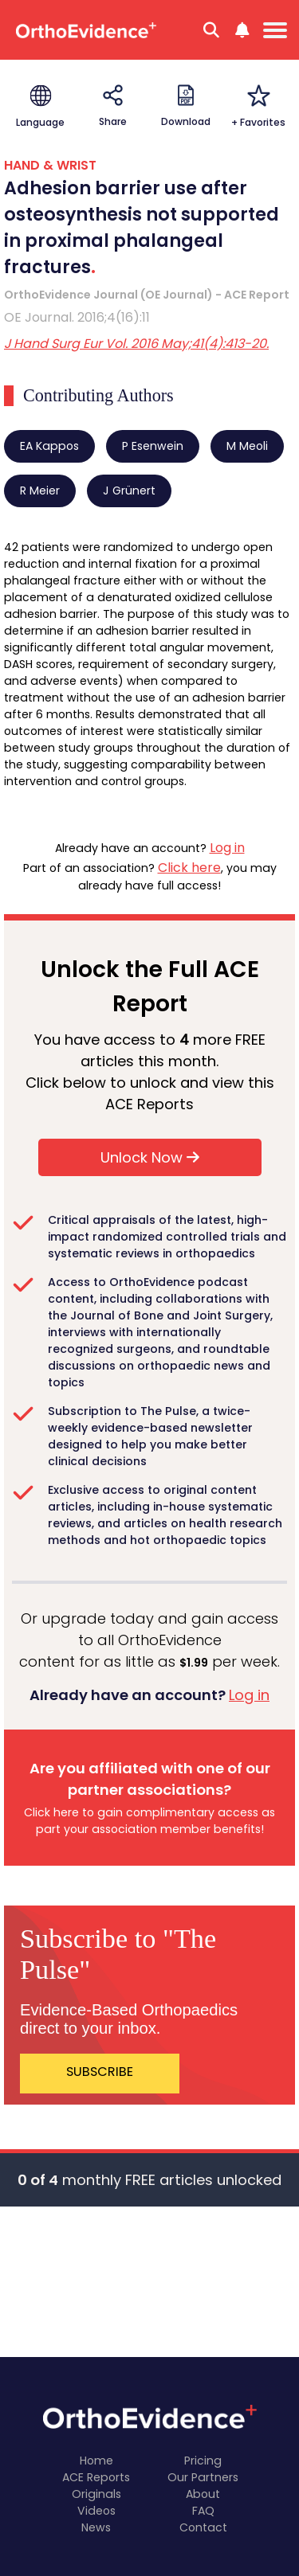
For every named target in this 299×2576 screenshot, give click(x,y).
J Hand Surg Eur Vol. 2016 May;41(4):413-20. (136, 343)
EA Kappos (49, 446)
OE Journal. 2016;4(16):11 (77, 317)
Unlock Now (149, 1157)
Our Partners (202, 2477)
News (96, 2527)
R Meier (40, 490)
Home (96, 2461)
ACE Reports (96, 2477)
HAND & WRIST (50, 165)
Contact (203, 2527)
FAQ (203, 2511)
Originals (96, 2494)
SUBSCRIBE (99, 2071)
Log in (227, 847)
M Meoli (247, 446)
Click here (189, 867)
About (203, 2494)
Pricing (203, 2461)
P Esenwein (152, 446)
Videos (96, 2511)
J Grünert (129, 490)
